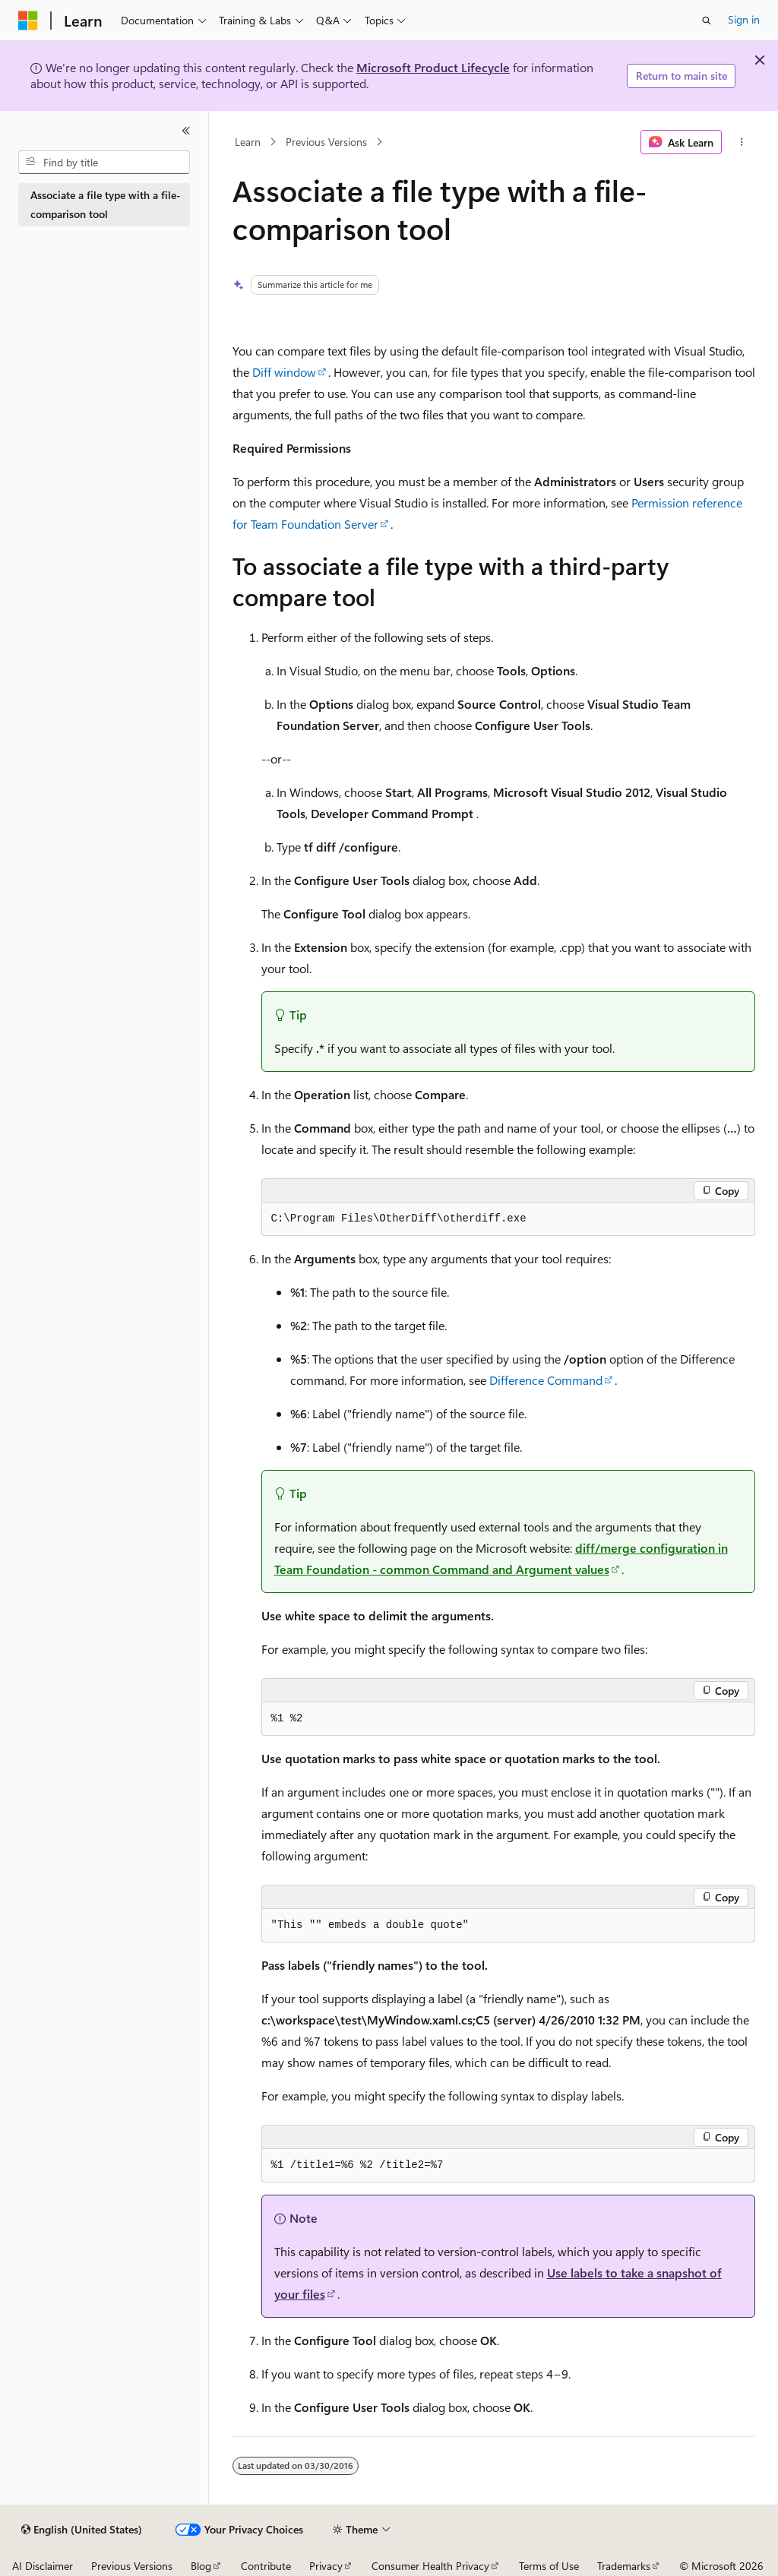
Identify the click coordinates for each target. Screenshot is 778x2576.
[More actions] (741, 142)
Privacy (326, 2566)
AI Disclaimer (42, 2566)
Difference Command (545, 1380)
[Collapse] (186, 130)
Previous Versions (326, 141)
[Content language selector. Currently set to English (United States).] (81, 2530)
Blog (201, 2566)
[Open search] (706, 20)
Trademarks (623, 2566)
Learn (248, 141)
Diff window (284, 372)
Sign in (744, 19)
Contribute (266, 2566)
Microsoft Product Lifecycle (433, 67)
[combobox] (104, 162)
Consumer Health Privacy (430, 2566)
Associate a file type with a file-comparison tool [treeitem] (105, 204)
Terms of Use (549, 2566)
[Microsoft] (28, 20)
